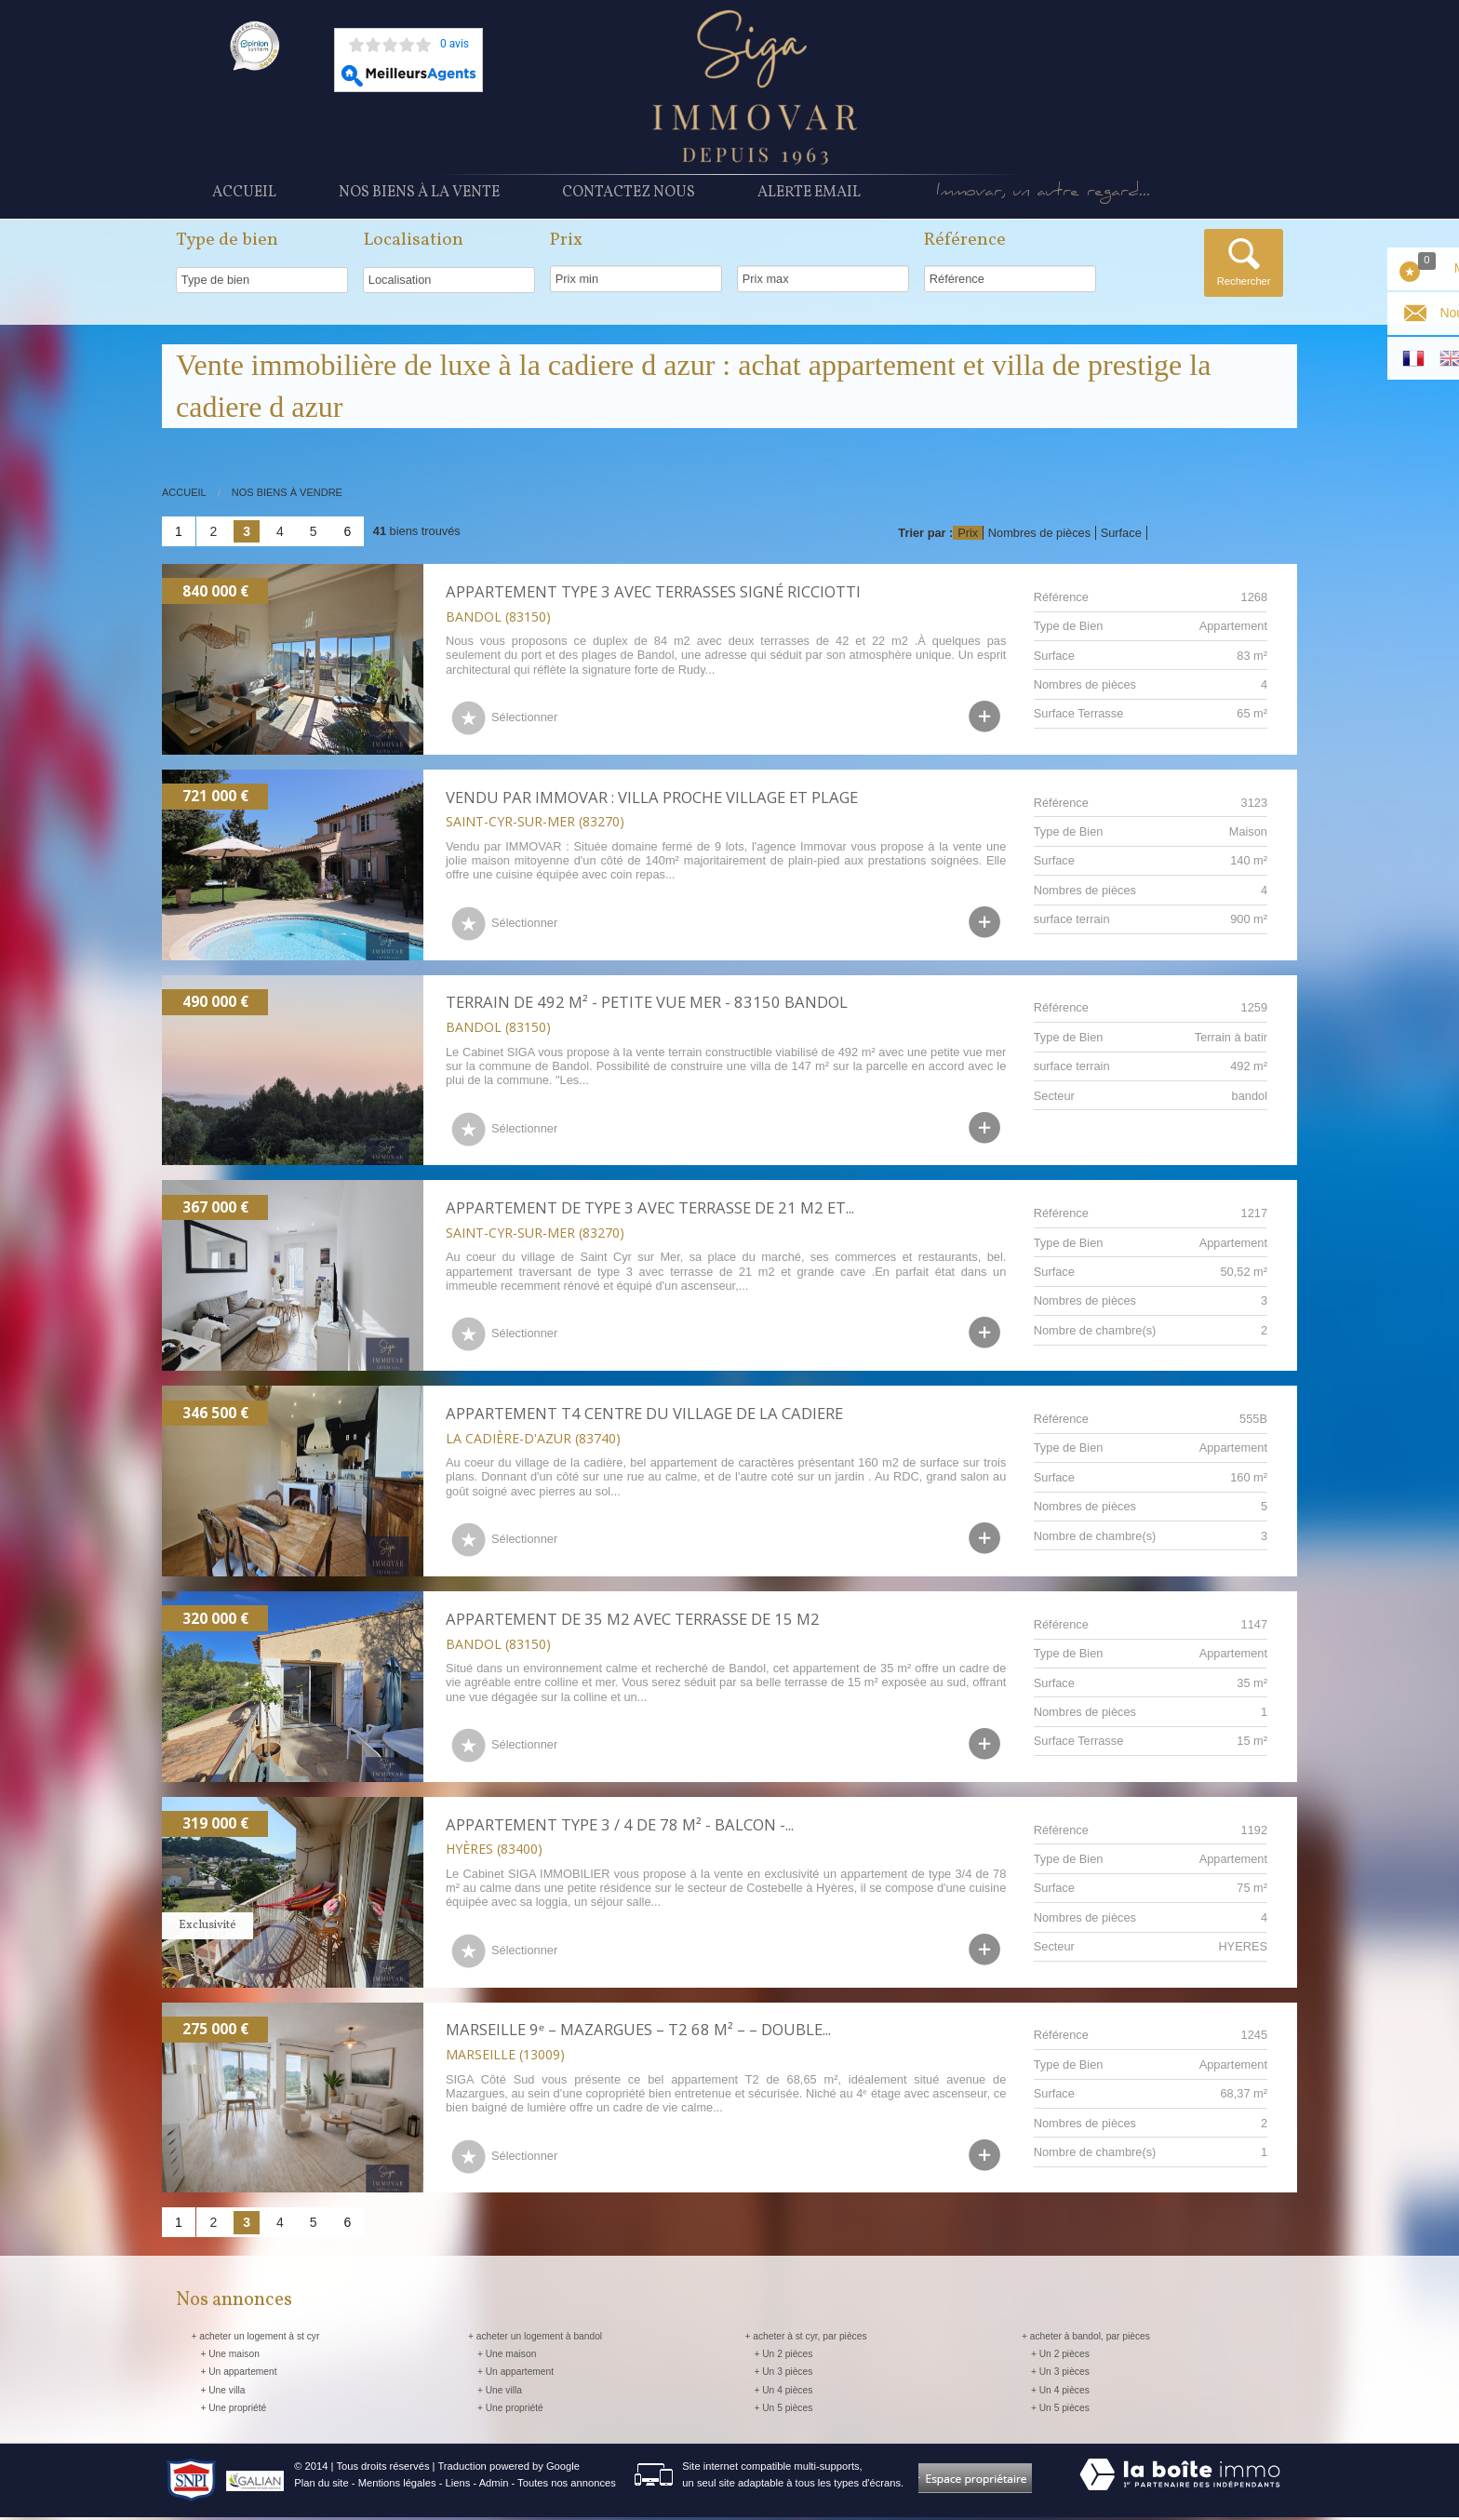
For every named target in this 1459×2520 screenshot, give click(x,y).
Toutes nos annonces (566, 2485)
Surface (1121, 536)
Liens (458, 2485)
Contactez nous (628, 198)
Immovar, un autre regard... (1078, 198)
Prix (967, 536)
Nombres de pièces (1039, 536)
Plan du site (321, 2485)
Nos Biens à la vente (419, 198)
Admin (494, 2485)
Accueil (244, 198)
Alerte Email (809, 198)
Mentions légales (397, 2485)
